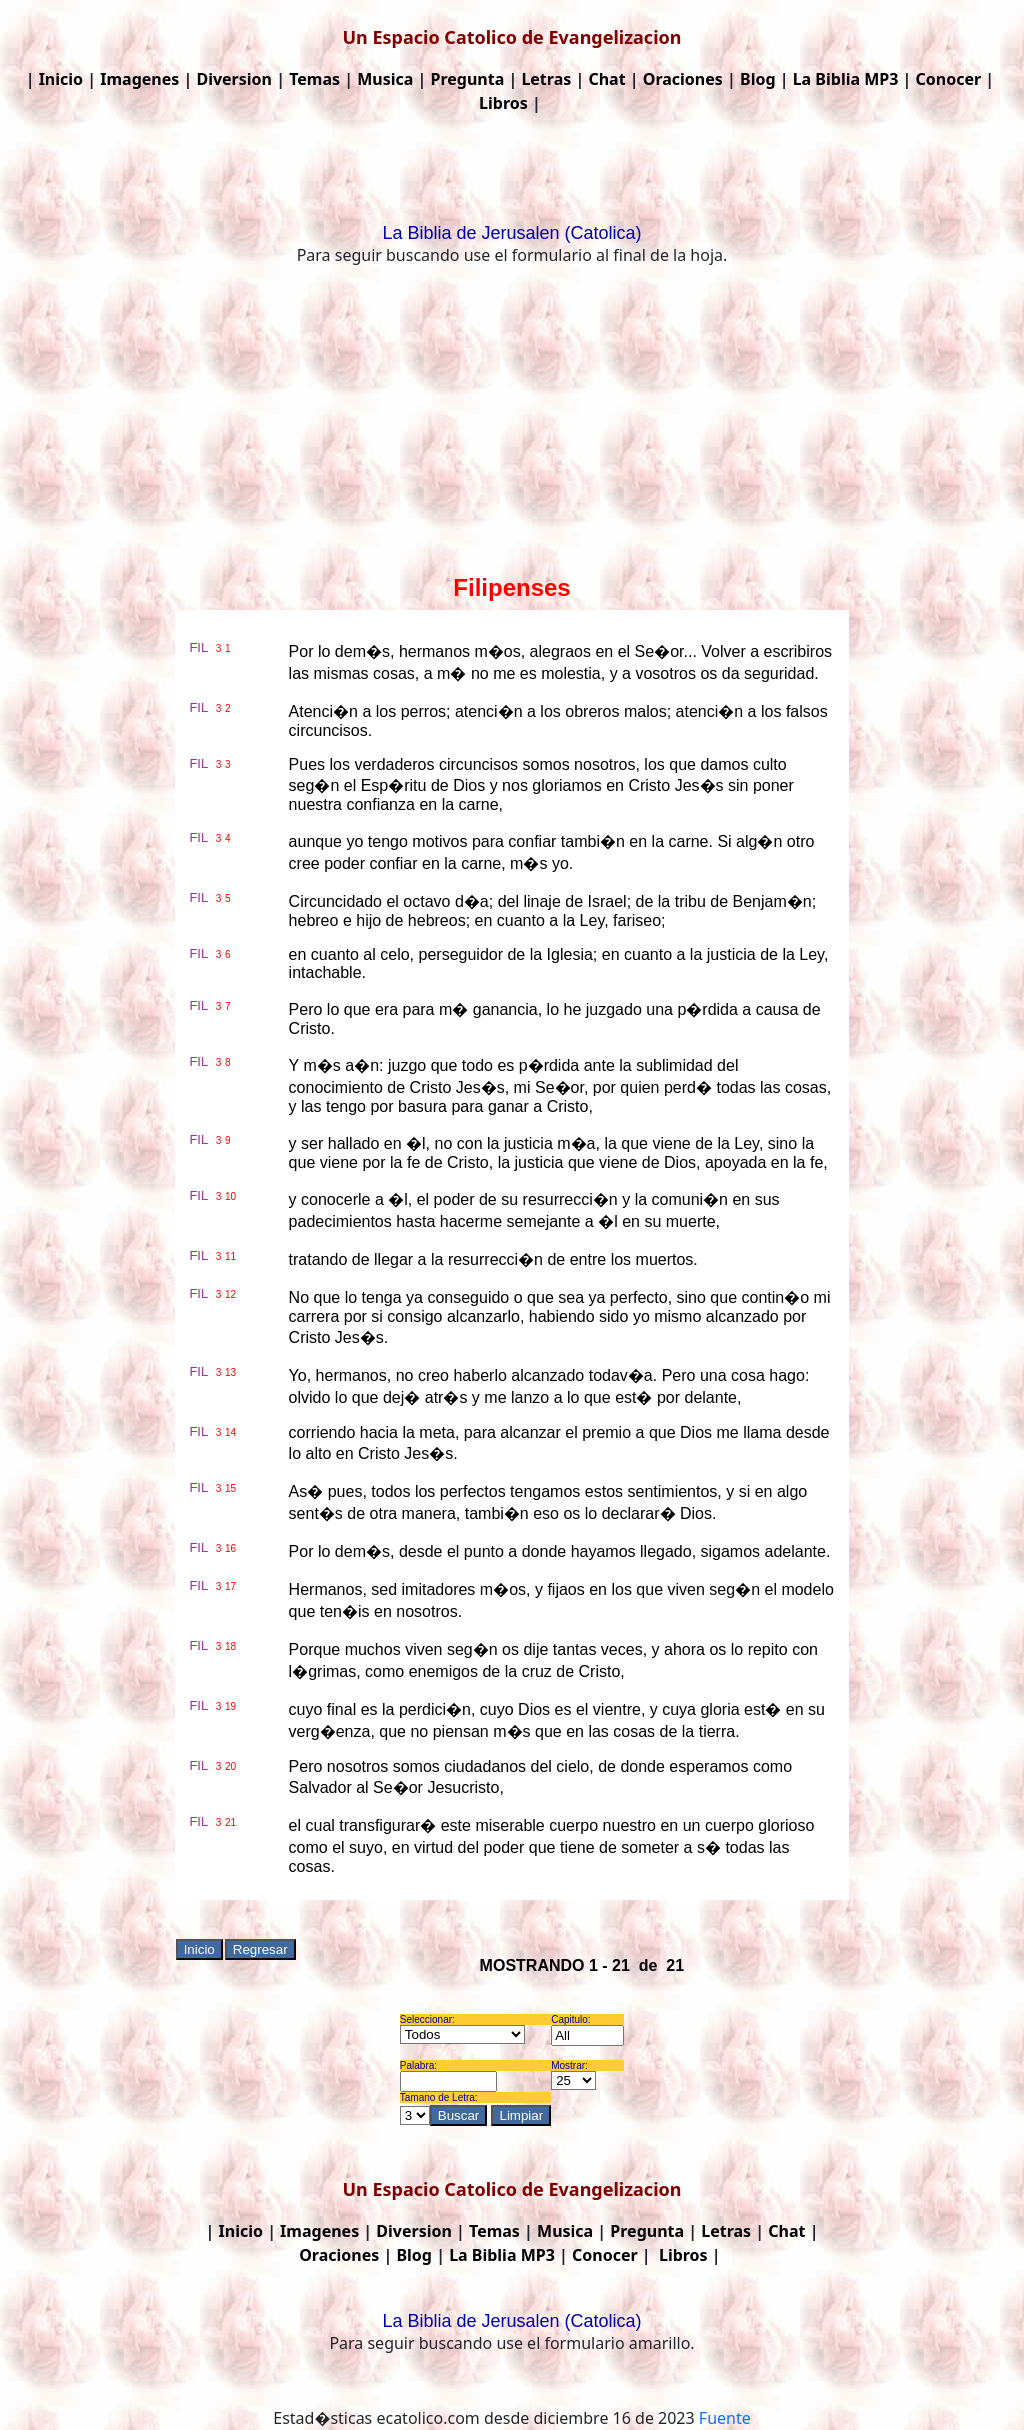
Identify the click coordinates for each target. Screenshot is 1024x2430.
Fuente (725, 2418)
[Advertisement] (512, 424)
